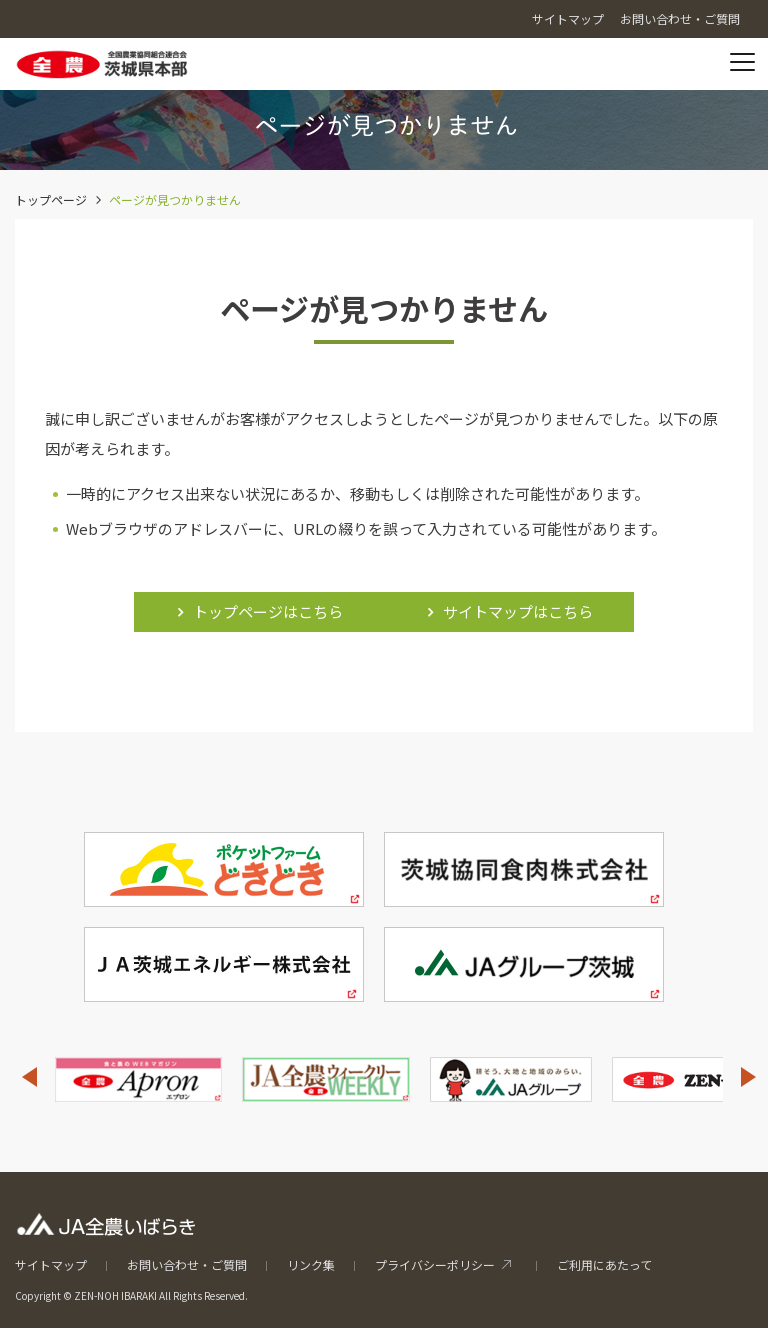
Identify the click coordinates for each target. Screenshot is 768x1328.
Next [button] (749, 1077)
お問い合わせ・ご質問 (187, 1264)
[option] (138, 1079)
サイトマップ (51, 1264)
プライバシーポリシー (435, 1264)
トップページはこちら (268, 611)
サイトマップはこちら (518, 611)
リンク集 (311, 1264)
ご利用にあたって (604, 1264)
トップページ (51, 199)
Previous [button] (29, 1077)
